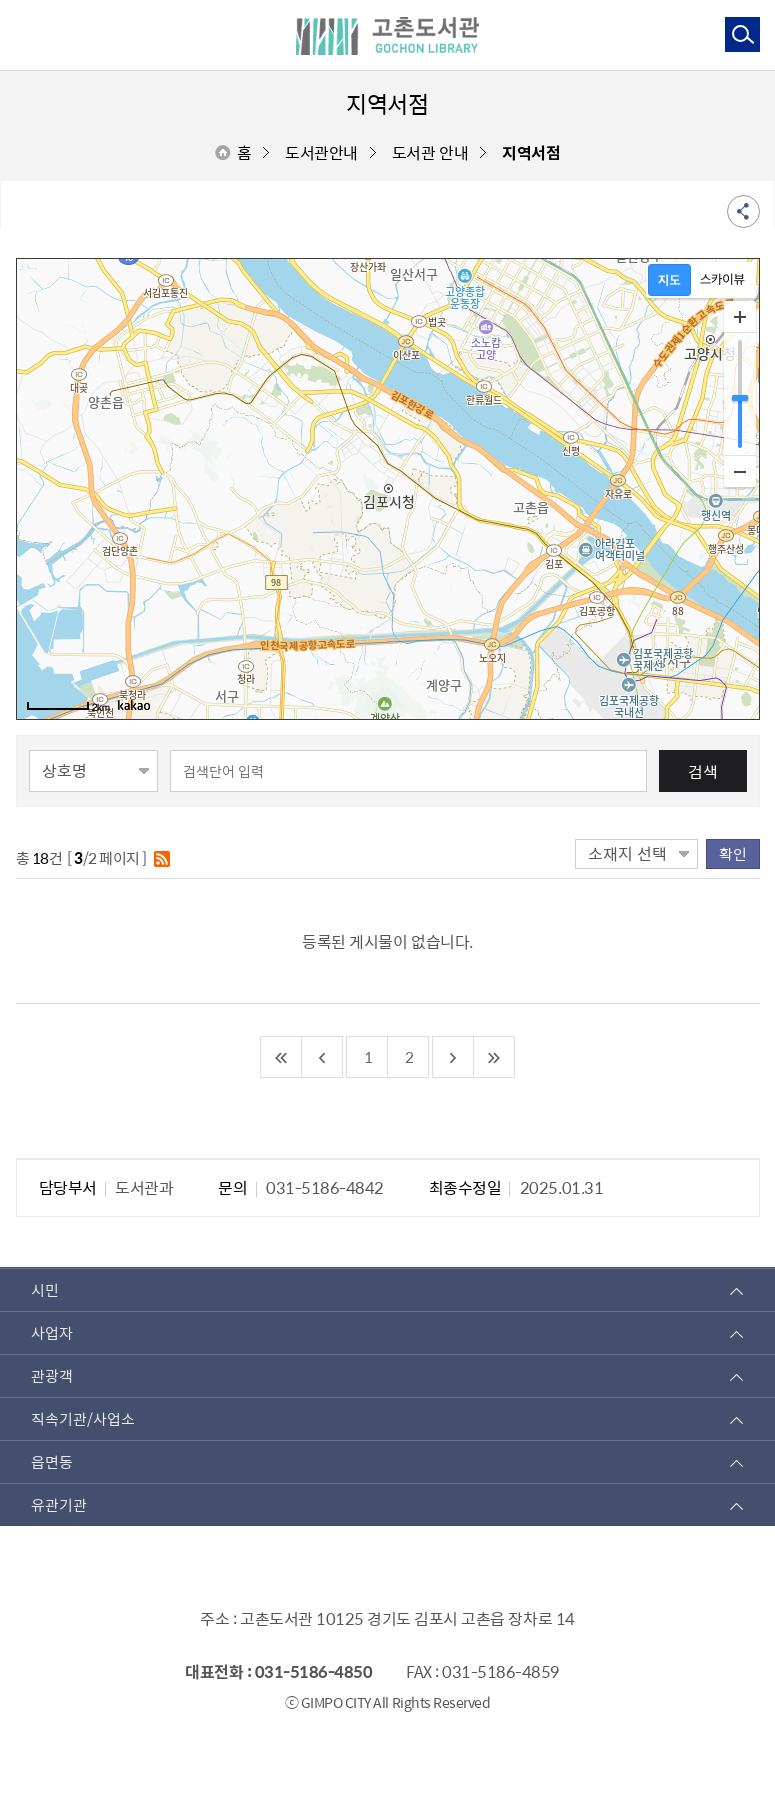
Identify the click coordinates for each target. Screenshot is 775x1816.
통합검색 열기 (741, 33)
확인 (733, 853)
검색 (703, 771)
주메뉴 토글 (23, 34)
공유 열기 (743, 211)
